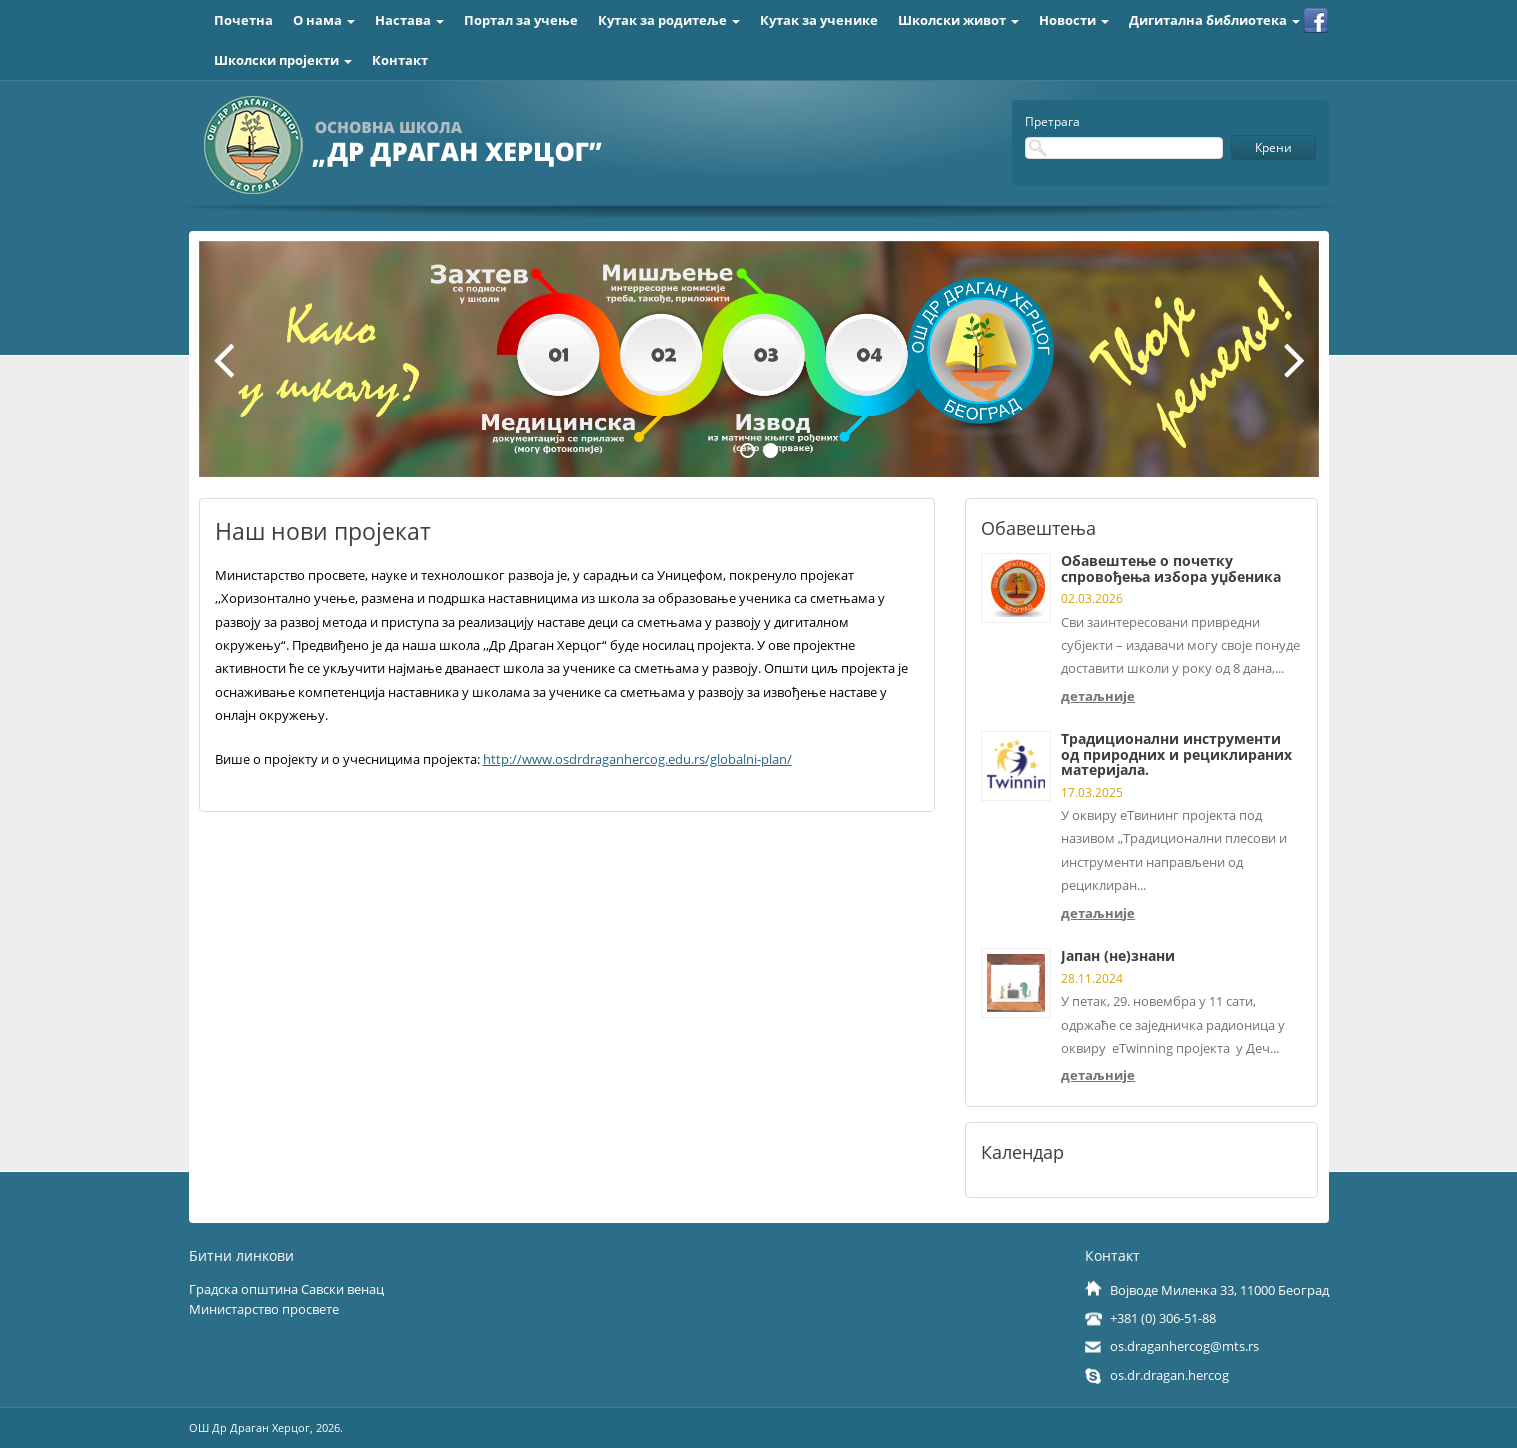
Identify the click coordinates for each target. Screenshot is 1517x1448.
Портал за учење (521, 20)
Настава (409, 20)
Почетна (243, 20)
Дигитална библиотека (1214, 20)
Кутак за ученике (819, 20)
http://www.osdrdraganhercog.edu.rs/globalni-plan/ (637, 759)
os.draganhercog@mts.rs (1184, 1346)
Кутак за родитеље (669, 20)
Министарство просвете (264, 1309)
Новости (1074, 20)
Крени (1273, 147)
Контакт (400, 60)
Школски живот (958, 20)
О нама (324, 20)
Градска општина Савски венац (286, 1289)
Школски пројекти (283, 60)
